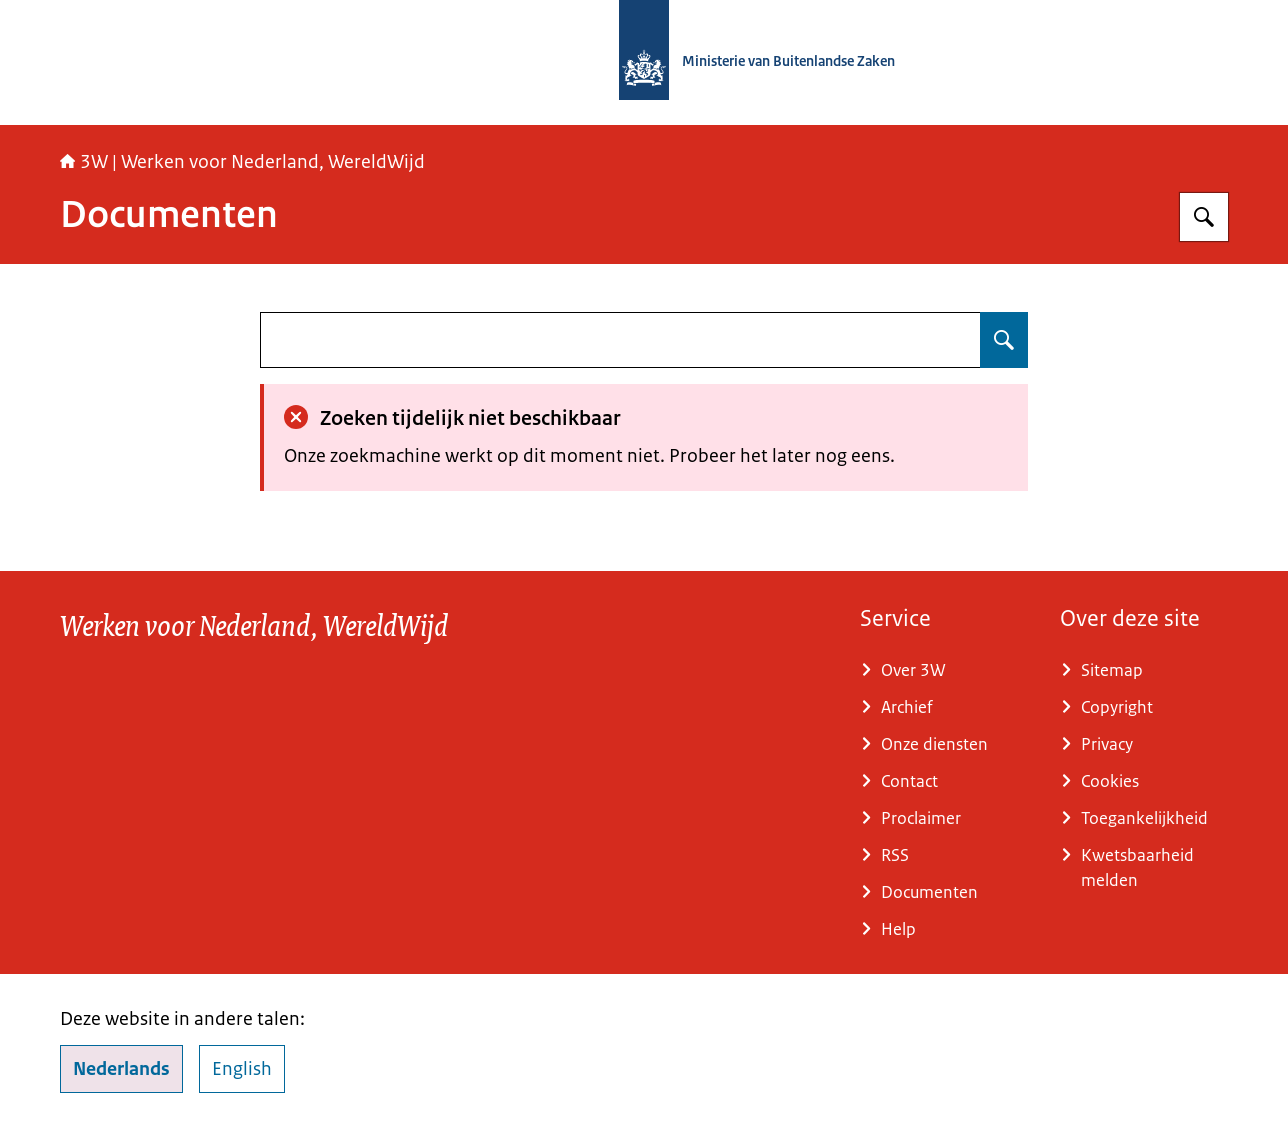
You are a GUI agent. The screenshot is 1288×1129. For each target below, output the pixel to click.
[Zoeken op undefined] (1004, 340)
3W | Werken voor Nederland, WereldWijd (242, 162)
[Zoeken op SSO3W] (1204, 217)
